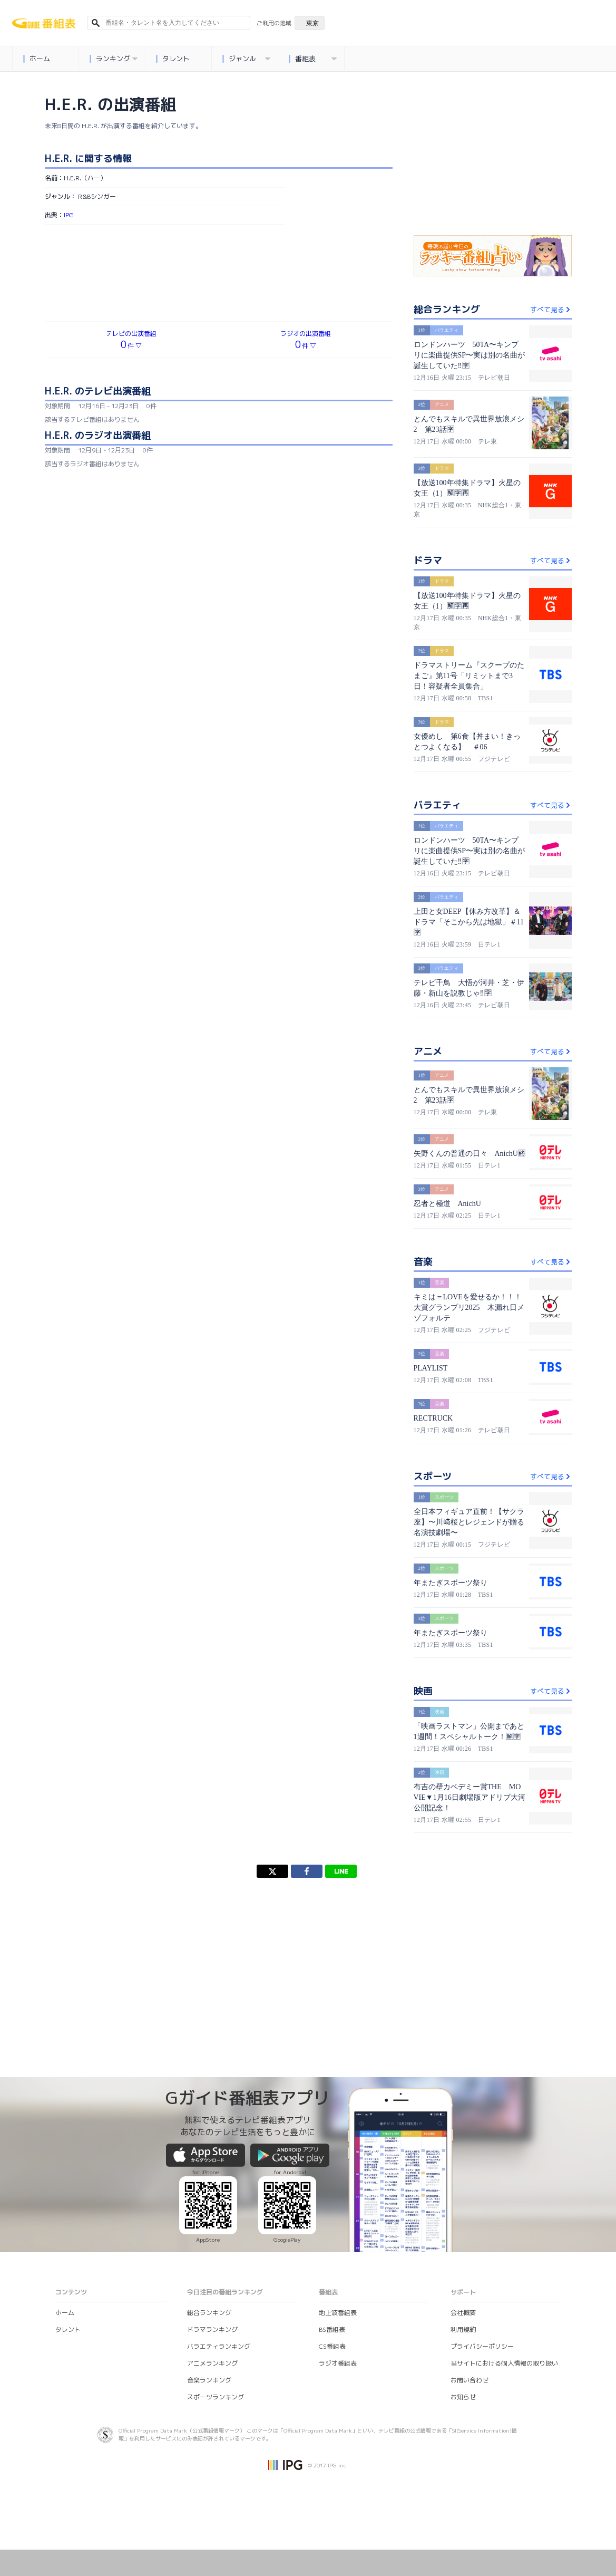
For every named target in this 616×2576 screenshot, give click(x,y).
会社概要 (463, 2312)
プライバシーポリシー (482, 2346)
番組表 (313, 59)
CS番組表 (332, 2346)
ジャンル (246, 59)
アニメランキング (212, 2363)
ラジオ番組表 (338, 2363)
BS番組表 (332, 2329)
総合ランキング (209, 2312)
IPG (69, 214)
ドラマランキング (212, 2329)
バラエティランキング (218, 2346)
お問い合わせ (469, 2380)
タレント (173, 59)
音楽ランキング (209, 2380)
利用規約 (463, 2329)
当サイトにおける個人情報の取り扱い (504, 2363)
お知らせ (463, 2396)
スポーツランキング (215, 2396)
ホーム (37, 59)
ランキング (114, 59)
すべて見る (551, 309)
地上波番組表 (338, 2312)
